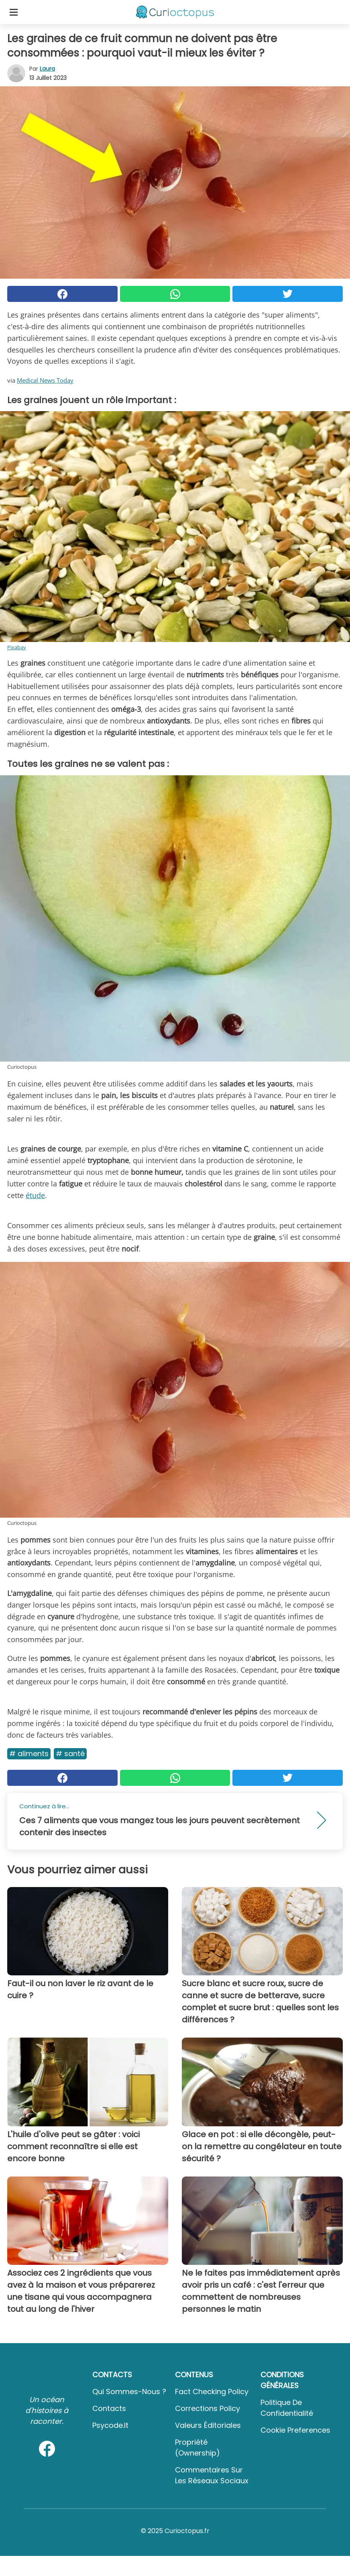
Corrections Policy (207, 2408)
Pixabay (16, 647)
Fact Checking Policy (211, 2391)
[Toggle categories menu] (13, 12)
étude (35, 1195)
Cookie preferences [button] (295, 2430)
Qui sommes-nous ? (129, 2391)
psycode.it (110, 2425)
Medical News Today (45, 380)
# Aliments (29, 1754)
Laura (47, 69)
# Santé (70, 1754)
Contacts (109, 2408)
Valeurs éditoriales (208, 2425)
